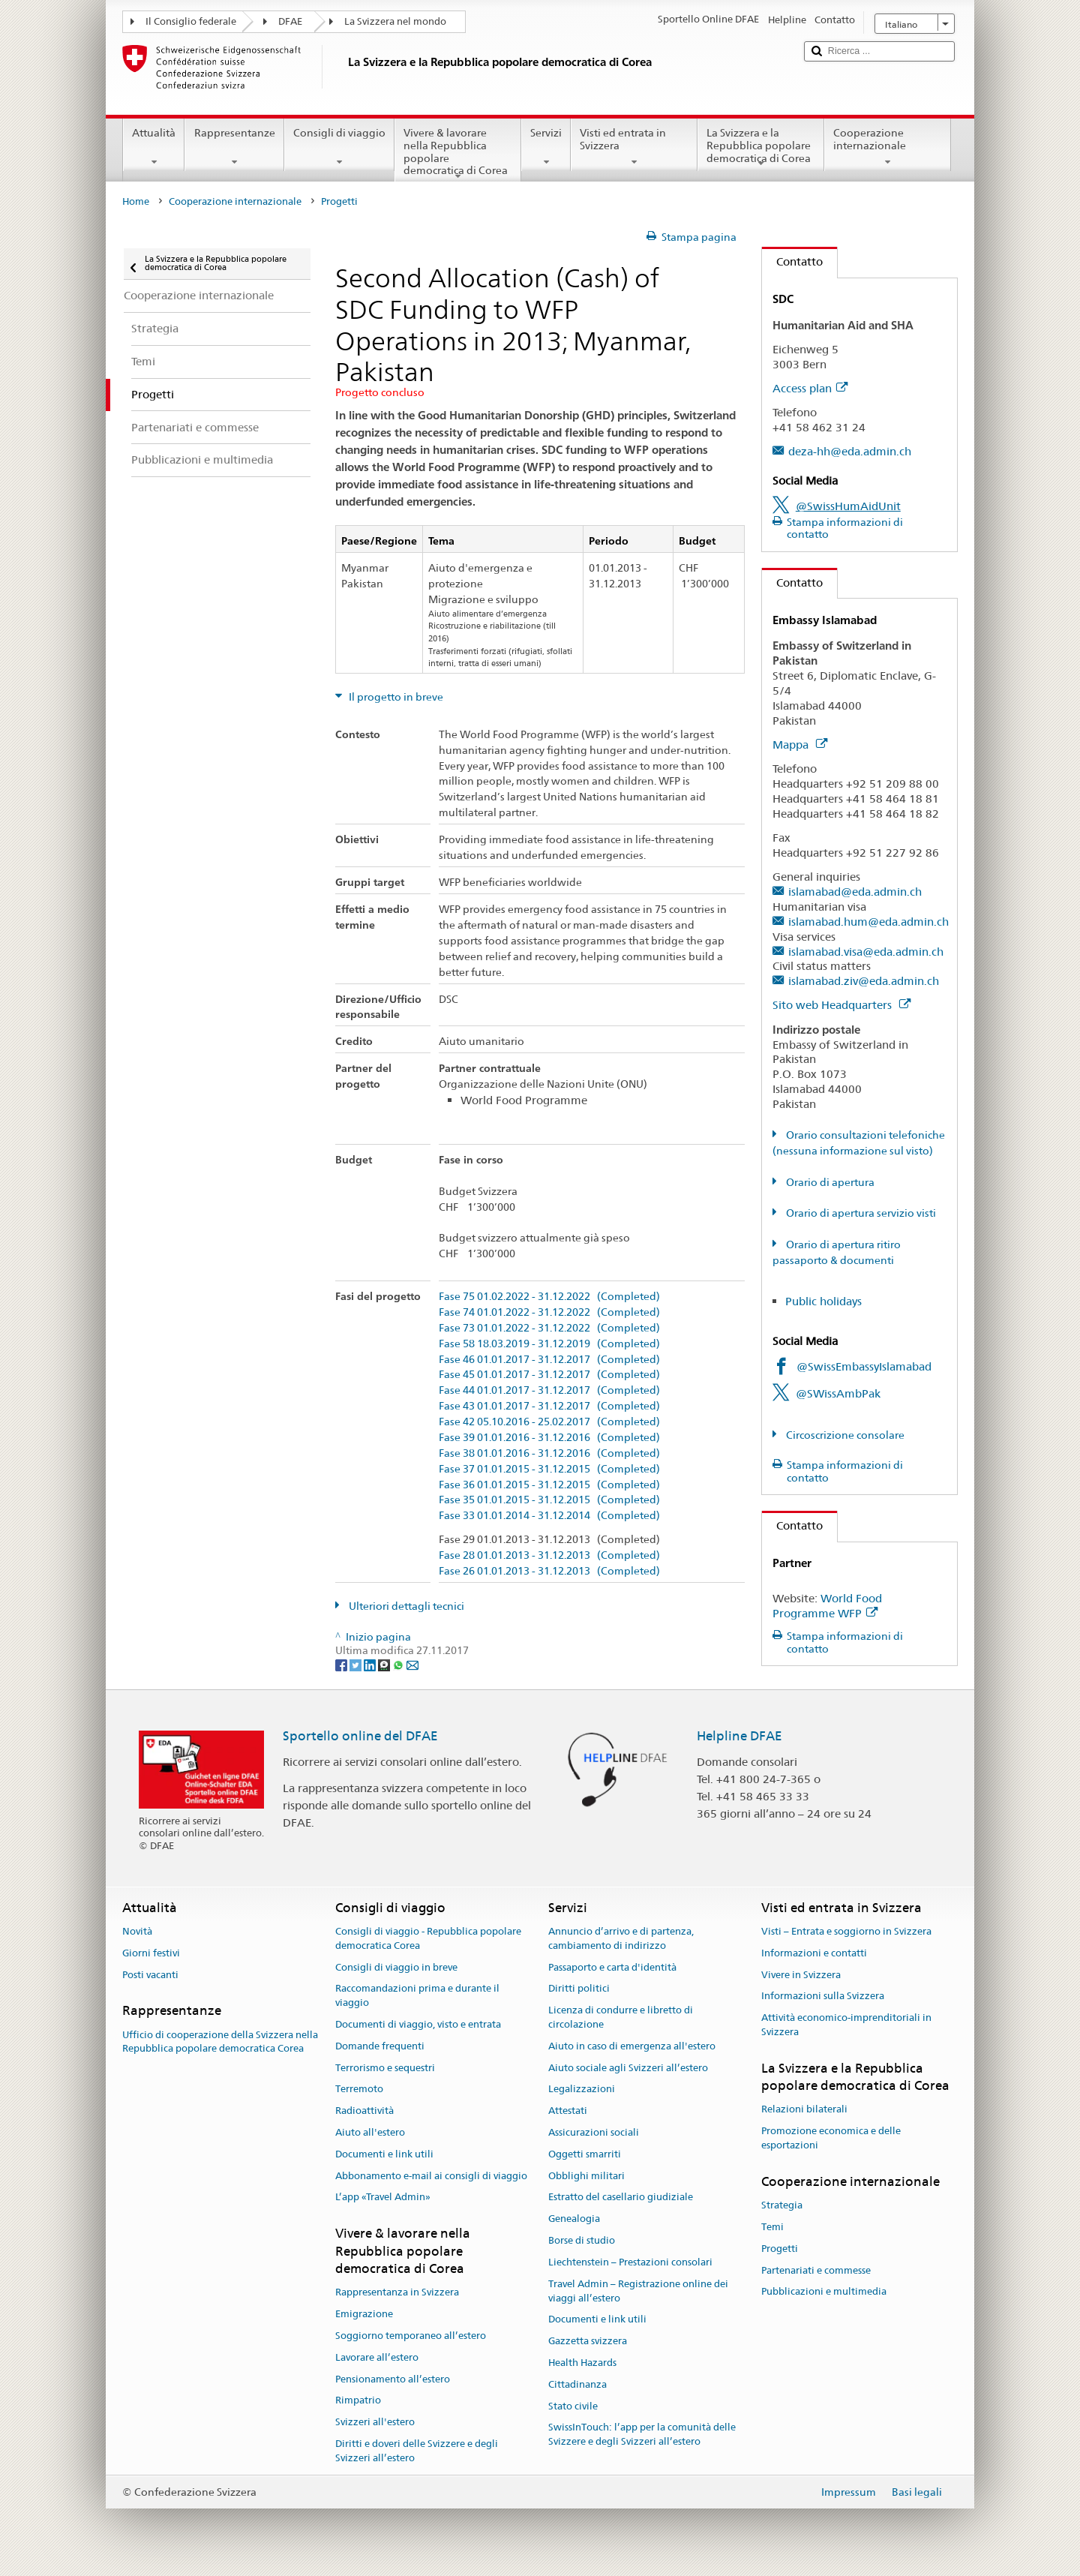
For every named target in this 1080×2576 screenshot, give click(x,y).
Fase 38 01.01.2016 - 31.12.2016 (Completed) (549, 1453)
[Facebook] (342, 1665)
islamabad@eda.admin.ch (855, 891)
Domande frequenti (379, 2046)
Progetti (779, 2248)
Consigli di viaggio (339, 147)
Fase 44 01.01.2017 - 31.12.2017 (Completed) (549, 1390)
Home (135, 201)
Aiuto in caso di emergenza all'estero (632, 2046)
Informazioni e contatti (814, 1953)
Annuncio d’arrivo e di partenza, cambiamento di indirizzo (621, 1938)
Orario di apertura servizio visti (860, 1213)
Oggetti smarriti (584, 2154)
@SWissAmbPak (838, 1393)
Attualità (154, 147)
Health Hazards (582, 2362)
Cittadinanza (577, 2384)
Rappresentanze (234, 147)
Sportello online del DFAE (360, 1735)
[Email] (412, 1665)
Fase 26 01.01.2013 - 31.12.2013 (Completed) (549, 1571)
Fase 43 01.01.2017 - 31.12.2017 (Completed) (549, 1406)
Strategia (781, 2205)
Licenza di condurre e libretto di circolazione (620, 2017)
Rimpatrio (358, 2400)
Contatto (792, 261)
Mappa (799, 744)
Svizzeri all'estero (375, 2421)
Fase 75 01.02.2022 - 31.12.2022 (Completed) (549, 1296)
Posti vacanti (150, 1974)
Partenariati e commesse (816, 2270)
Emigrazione (364, 2313)
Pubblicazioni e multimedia (823, 2292)
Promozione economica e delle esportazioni (831, 2138)
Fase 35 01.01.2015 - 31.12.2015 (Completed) (549, 1500)
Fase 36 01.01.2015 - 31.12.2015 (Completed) (549, 1485)
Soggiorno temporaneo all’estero (410, 2335)
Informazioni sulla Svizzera (822, 1996)
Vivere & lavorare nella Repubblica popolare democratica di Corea (457, 154)
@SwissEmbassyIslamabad (864, 1366)
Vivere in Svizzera (801, 1974)
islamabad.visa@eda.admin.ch (866, 951)
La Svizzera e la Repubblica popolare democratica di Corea (761, 148)
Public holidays (823, 1301)
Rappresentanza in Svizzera (397, 2292)
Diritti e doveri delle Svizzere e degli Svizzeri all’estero (416, 2450)
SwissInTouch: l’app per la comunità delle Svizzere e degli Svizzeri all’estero (642, 2435)
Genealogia (574, 2219)
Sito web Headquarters (841, 1005)
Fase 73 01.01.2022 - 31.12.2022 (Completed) (549, 1328)
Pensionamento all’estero (392, 2379)
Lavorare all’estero (376, 2357)
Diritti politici (579, 1989)
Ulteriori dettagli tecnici (405, 1606)
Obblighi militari (586, 2175)
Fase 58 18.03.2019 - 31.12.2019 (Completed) (549, 1344)
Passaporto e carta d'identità (612, 1967)
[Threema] (385, 1665)
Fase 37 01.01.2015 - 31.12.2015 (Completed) (549, 1469)
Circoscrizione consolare (844, 1435)
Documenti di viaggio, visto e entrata (418, 2024)
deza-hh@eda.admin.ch (849, 451)
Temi (772, 2226)
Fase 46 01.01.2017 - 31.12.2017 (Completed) (549, 1359)
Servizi (546, 147)
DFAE (290, 21)
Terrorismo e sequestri (385, 2067)
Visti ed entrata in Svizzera (634, 147)
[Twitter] (357, 1665)
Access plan (810, 388)
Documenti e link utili (384, 2154)
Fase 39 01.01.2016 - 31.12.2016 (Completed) (549, 1437)
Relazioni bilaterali (804, 2109)
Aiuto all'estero (370, 2132)
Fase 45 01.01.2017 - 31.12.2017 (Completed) (549, 1374)
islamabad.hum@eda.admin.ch (868, 921)
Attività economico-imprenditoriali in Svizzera (846, 2024)
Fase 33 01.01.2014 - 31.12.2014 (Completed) (549, 1515)
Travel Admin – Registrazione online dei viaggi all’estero (638, 2291)
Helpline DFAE (739, 1735)
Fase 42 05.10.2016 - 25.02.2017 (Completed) (549, 1422)
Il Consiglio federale (191, 21)
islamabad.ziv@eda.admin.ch (863, 981)
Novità (137, 1931)
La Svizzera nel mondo (395, 21)
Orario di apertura (829, 1182)
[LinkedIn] (371, 1665)
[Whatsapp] (399, 1665)
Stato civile (573, 2406)
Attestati (567, 2110)
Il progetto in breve (394, 697)
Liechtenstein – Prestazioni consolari (630, 2262)
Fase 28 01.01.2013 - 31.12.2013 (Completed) (549, 1555)
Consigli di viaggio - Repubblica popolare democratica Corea (428, 1938)
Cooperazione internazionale (887, 147)
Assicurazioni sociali (593, 2132)
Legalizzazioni (581, 2089)
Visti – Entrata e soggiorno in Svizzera (846, 1931)
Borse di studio (581, 2240)
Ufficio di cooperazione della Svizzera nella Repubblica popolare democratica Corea (220, 2042)
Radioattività (364, 2110)
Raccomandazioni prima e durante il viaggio (417, 1996)
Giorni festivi (151, 1953)
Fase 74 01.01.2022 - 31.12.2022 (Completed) (549, 1312)
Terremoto (359, 2089)
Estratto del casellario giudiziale (620, 2197)
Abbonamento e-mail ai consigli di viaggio (431, 2175)
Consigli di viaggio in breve (396, 1967)
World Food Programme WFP (827, 1605)
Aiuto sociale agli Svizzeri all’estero (628, 2067)
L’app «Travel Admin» (382, 2197)
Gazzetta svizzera (587, 2340)
